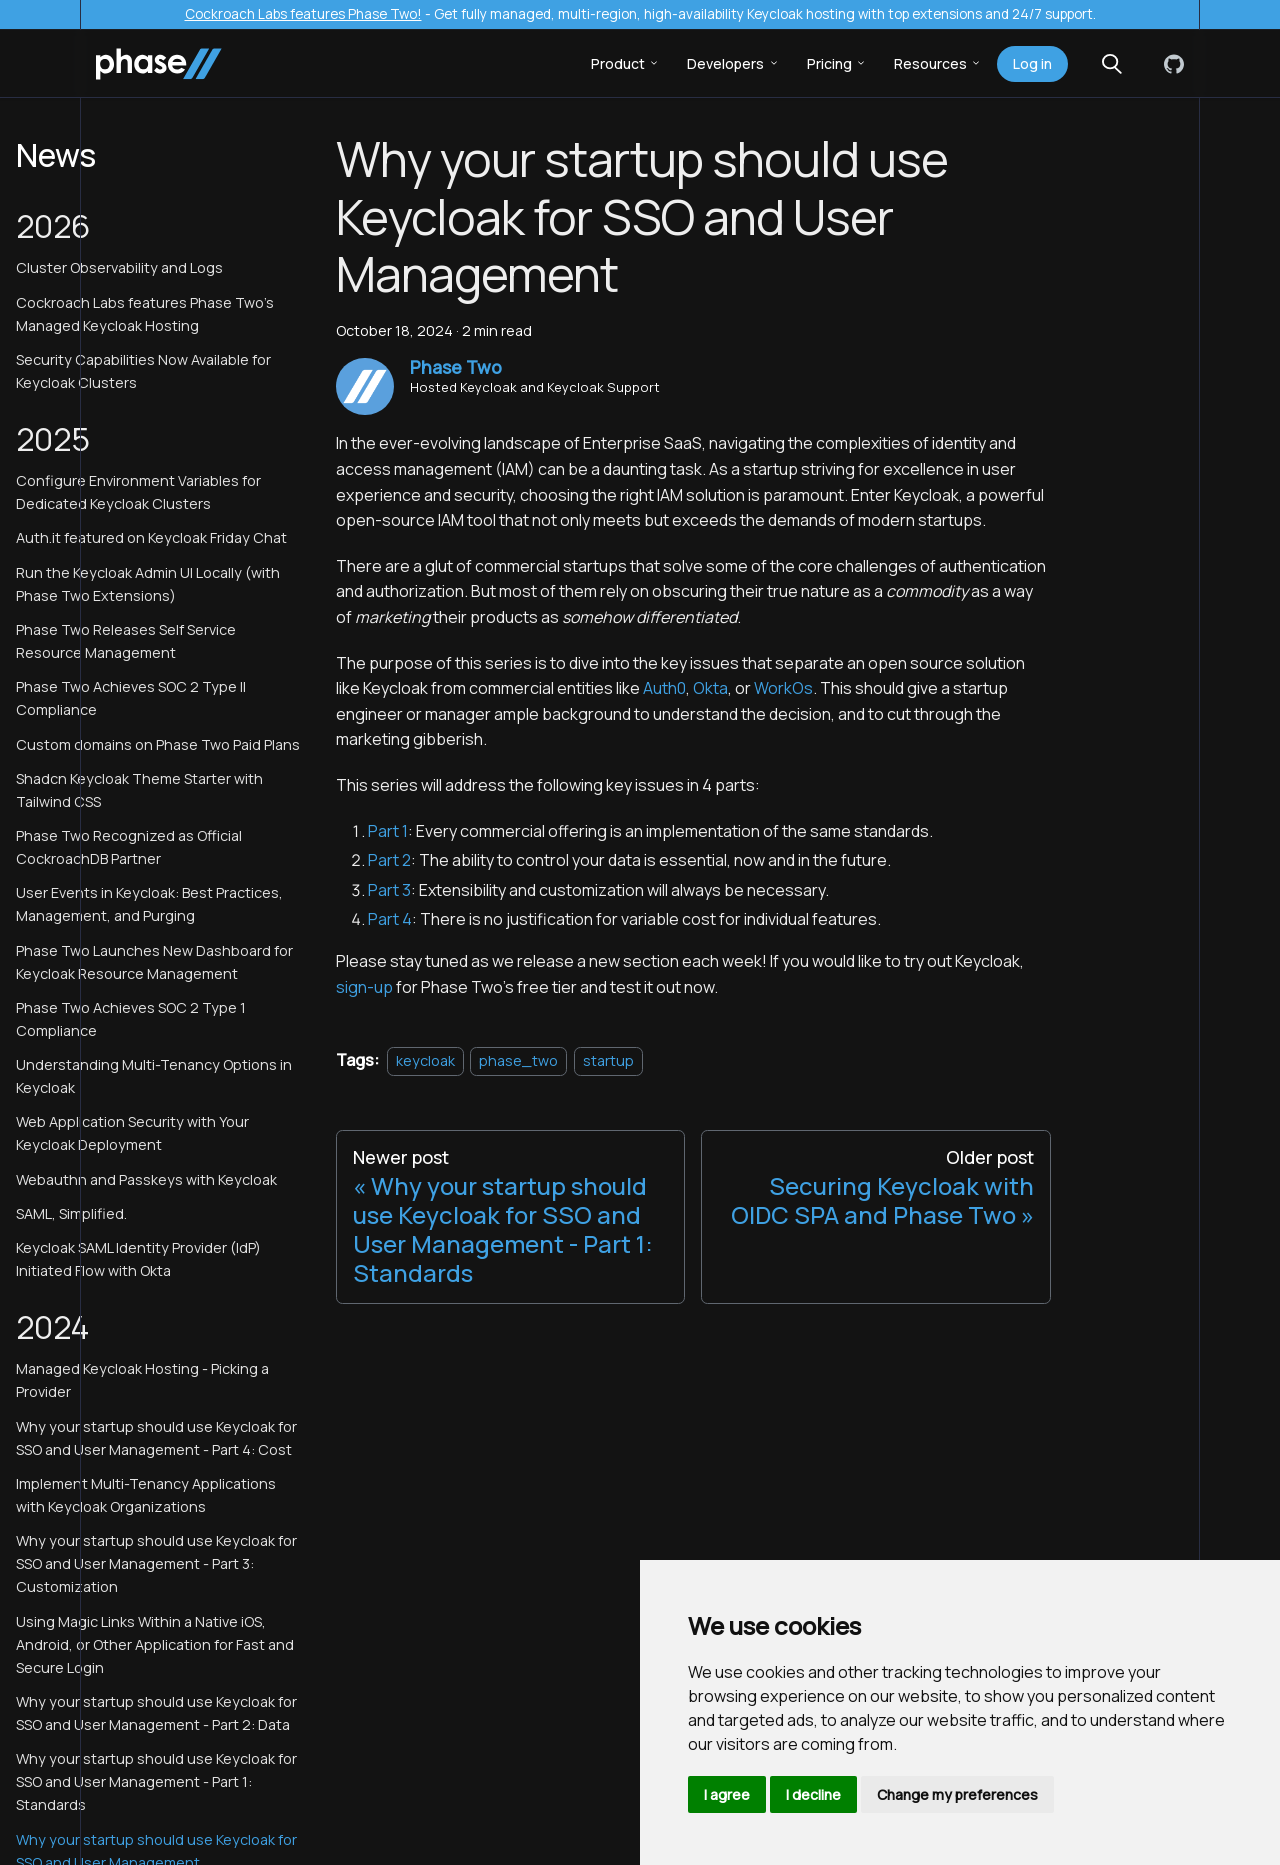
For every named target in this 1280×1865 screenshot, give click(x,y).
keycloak (425, 1060)
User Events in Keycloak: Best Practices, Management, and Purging (149, 904)
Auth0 (664, 688)
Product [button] (618, 63)
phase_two (518, 1060)
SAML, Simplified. (71, 1213)
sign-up (364, 987)
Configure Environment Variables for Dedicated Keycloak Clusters (138, 492)
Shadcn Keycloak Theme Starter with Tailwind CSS (139, 790)
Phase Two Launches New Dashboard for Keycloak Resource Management (154, 962)
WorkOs (783, 688)
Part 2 (389, 860)
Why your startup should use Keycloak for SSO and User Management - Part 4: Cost (156, 1438)
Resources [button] (930, 63)
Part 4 (390, 919)
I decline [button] (813, 1794)
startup (608, 1060)
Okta (710, 688)
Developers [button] (725, 63)
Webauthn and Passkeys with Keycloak (146, 1179)
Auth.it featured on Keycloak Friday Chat (151, 537)
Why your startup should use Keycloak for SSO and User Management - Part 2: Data (156, 1713)
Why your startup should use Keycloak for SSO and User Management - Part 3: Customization (156, 1563)
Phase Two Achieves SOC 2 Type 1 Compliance (131, 1019)
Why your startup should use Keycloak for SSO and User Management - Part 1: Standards (156, 1781)
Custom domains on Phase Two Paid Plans (158, 744)
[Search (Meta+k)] (1112, 64)
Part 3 (389, 890)
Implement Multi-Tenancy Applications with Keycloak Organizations (146, 1495)
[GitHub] (1170, 64)
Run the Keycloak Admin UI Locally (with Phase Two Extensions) (148, 584)
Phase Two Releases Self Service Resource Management (126, 641)
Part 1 (388, 831)
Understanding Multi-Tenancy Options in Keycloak (154, 1076)
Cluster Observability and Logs (119, 267)
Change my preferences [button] (957, 1794)
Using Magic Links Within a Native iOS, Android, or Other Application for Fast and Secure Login (155, 1644)
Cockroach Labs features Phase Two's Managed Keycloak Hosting (145, 314)
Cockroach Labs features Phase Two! (303, 14)
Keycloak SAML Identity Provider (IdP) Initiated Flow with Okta (138, 1259)
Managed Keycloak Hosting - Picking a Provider (142, 1380)
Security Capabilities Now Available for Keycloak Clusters (143, 371)
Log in (1032, 63)
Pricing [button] (829, 63)
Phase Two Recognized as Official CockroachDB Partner (129, 847)
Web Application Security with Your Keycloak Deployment (132, 1133)
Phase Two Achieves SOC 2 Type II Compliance (131, 698)
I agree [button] (727, 1794)
